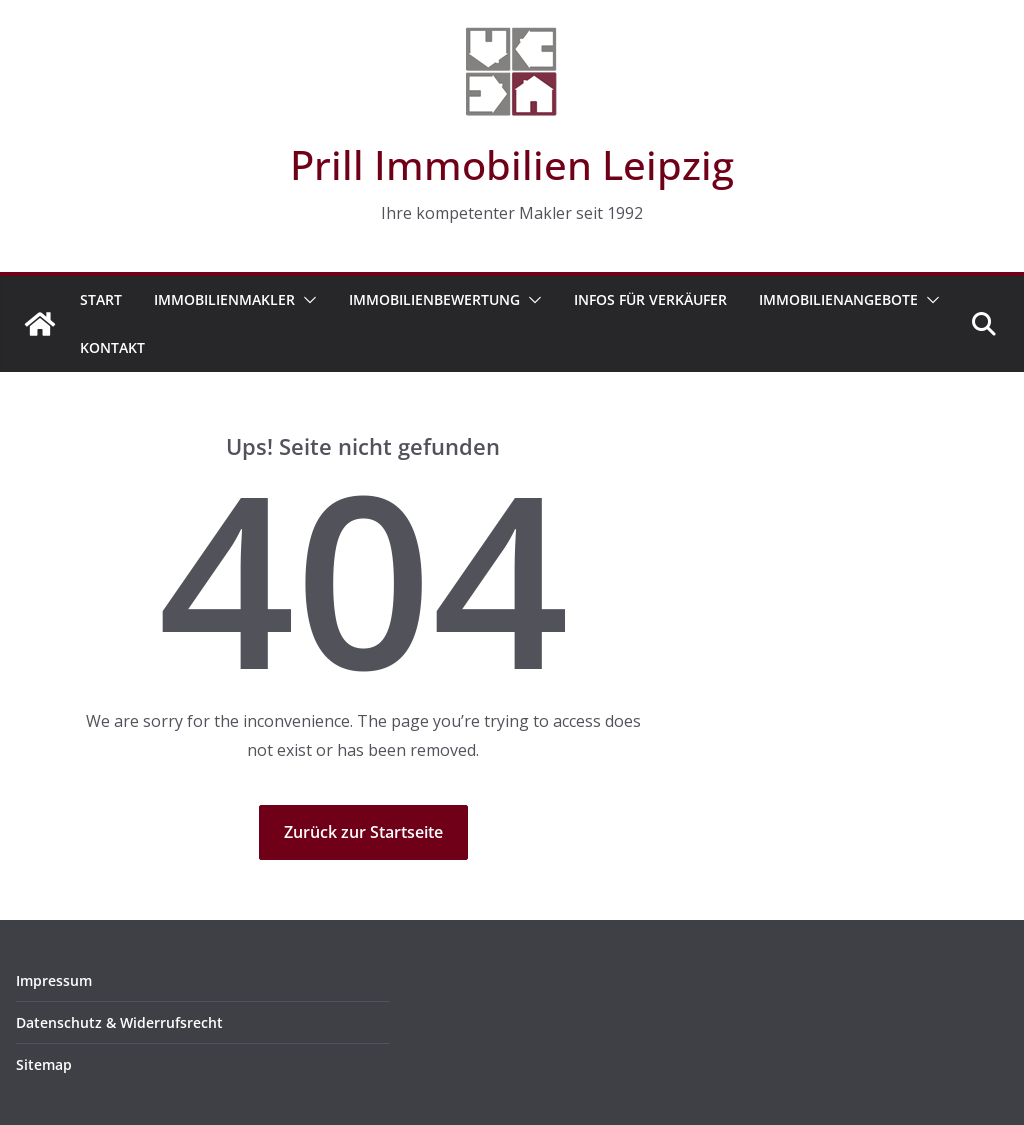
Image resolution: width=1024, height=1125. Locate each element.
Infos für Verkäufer (650, 299)
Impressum (54, 980)
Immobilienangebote (838, 299)
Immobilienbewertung (434, 299)
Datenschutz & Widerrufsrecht (119, 1022)
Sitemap (44, 1064)
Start (101, 299)
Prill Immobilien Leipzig (512, 164)
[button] (306, 300)
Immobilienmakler (224, 299)
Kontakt (112, 347)
